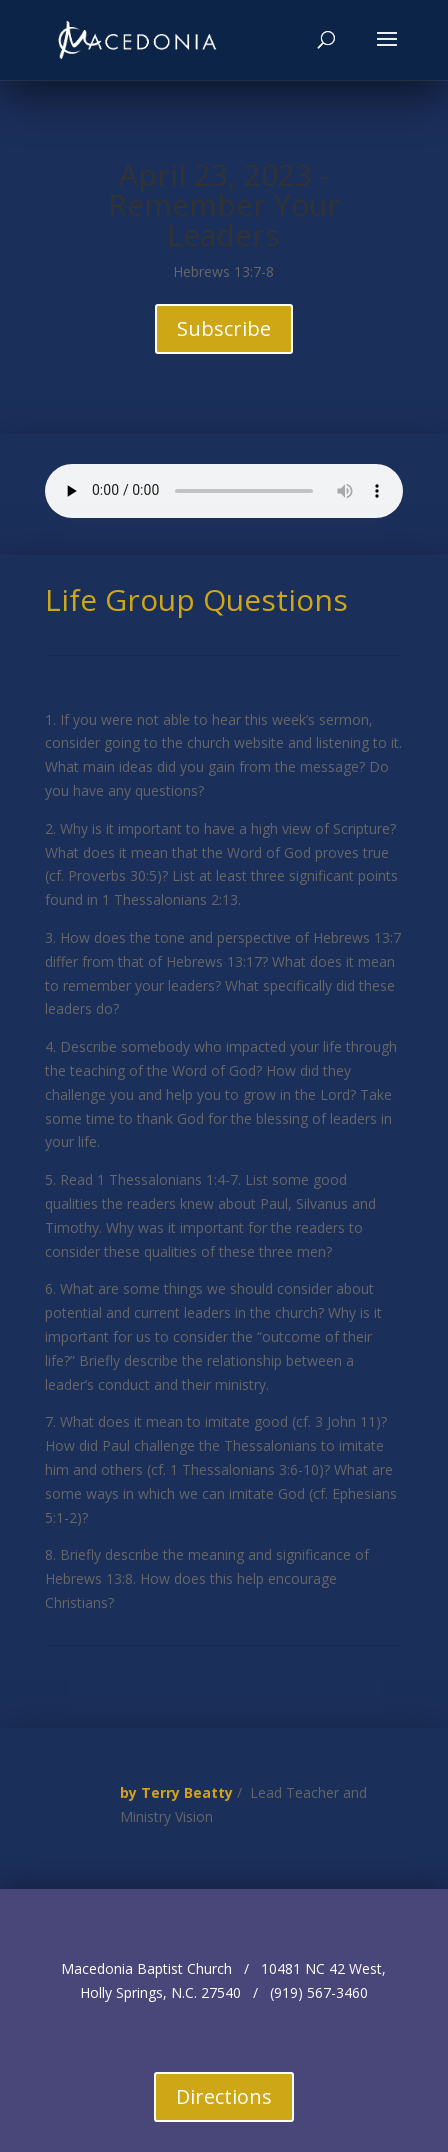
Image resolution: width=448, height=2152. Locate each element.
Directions (224, 2096)
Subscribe (224, 328)
